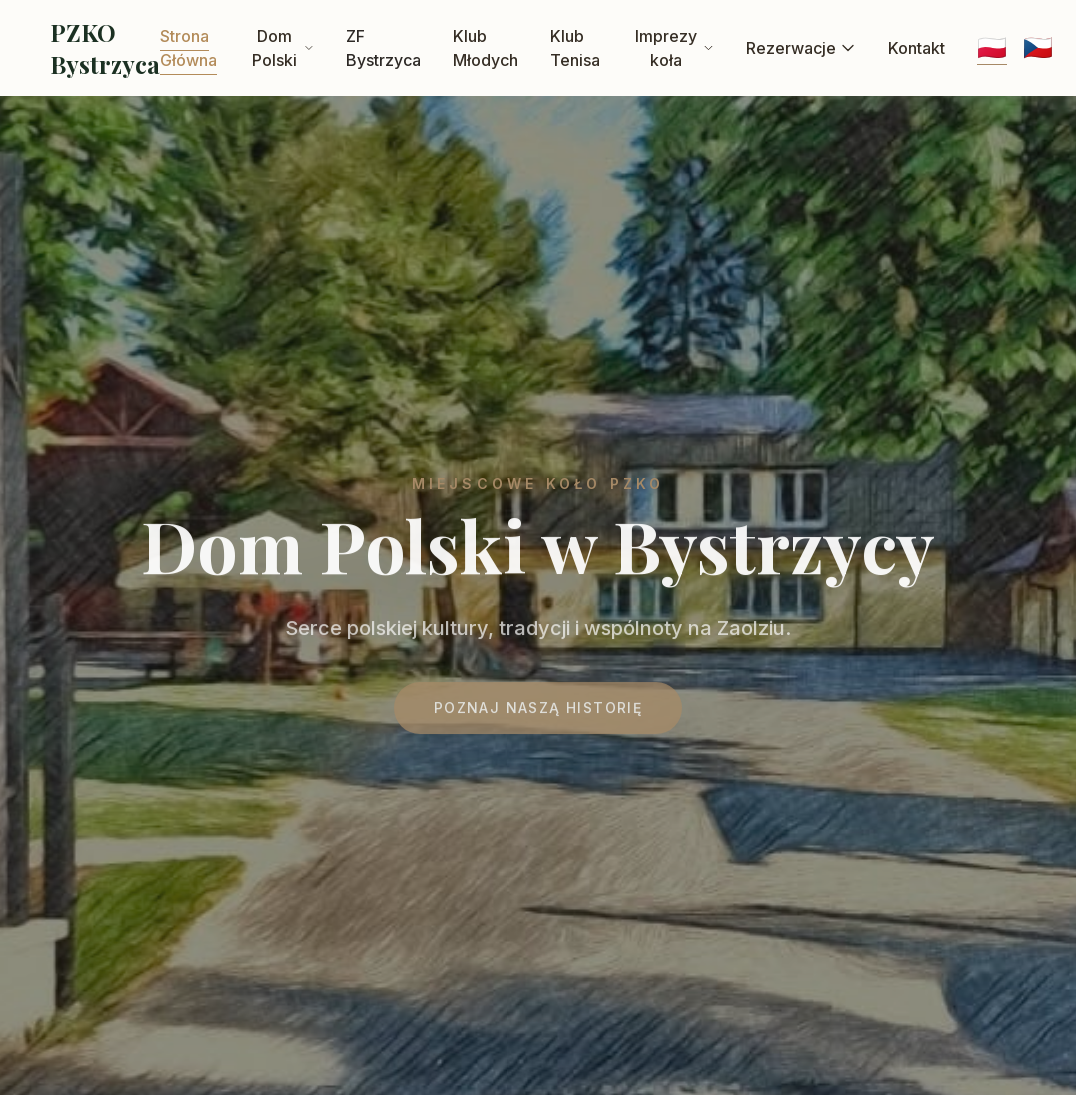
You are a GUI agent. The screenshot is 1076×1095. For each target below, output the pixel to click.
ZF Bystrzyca (383, 48)
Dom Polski (283, 48)
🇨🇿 (1038, 47)
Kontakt (916, 48)
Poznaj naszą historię (538, 713)
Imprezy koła (674, 48)
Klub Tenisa (575, 48)
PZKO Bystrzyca (105, 48)
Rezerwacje (801, 48)
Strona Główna (188, 48)
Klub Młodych (485, 48)
